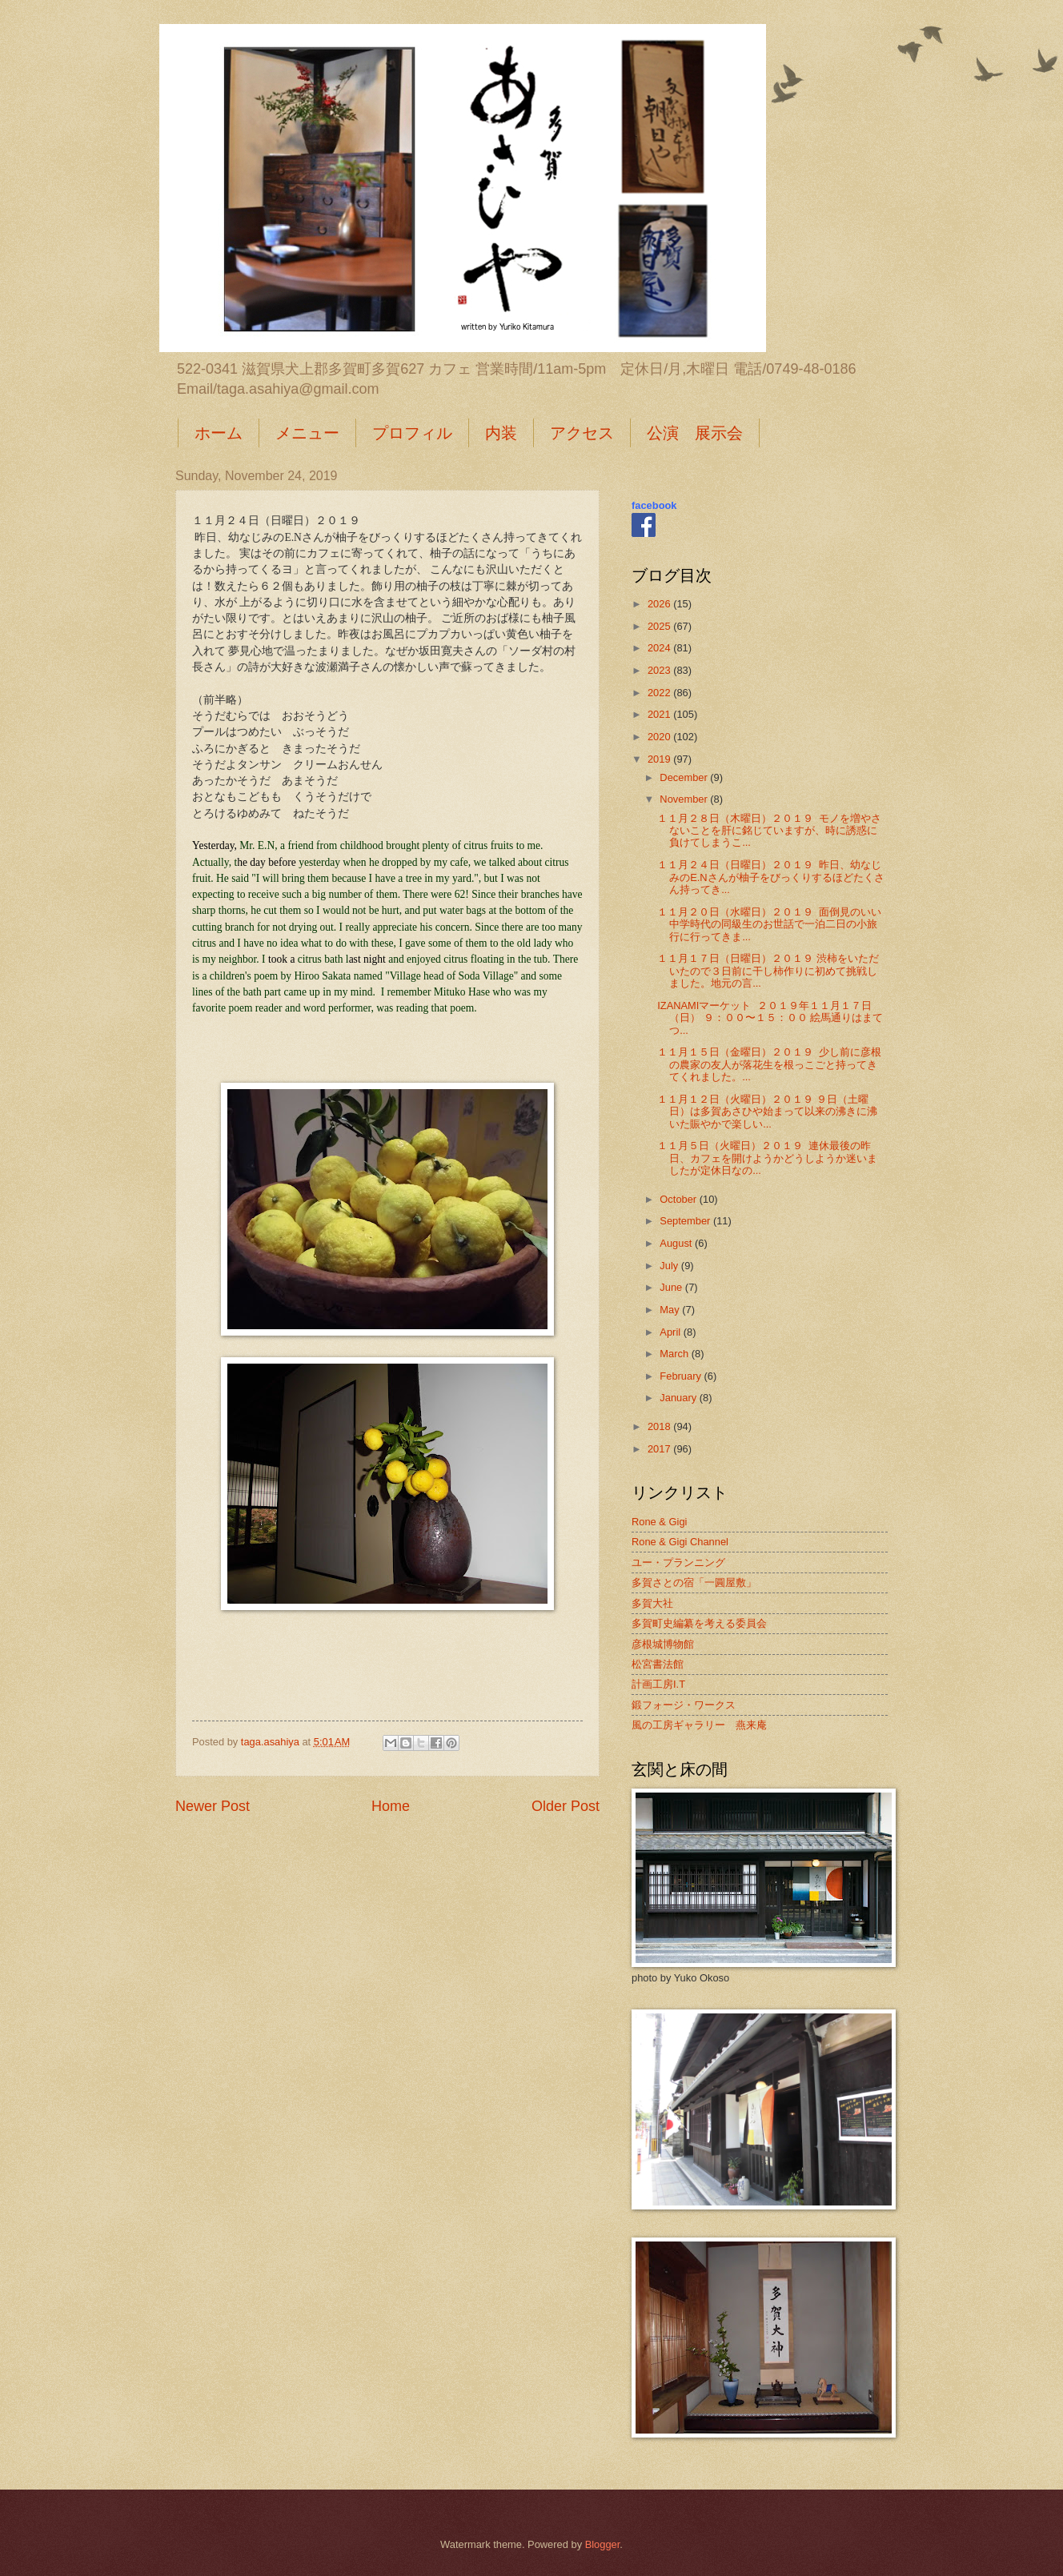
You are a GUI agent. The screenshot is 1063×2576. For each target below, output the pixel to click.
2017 (660, 1449)
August (677, 1243)
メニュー (307, 433)
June (672, 1287)
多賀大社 (652, 1603)
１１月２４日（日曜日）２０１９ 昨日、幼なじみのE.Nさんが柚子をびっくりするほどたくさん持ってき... (770, 877)
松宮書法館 (658, 1664)
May (671, 1310)
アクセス (582, 433)
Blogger (602, 2544)
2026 (660, 604)
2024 (660, 648)
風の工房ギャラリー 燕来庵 (699, 1725)
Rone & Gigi (659, 1522)
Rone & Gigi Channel (680, 1542)
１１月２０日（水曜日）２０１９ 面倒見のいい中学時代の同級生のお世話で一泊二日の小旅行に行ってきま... (769, 924)
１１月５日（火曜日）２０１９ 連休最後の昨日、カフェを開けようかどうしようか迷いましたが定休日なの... (767, 1158)
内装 (501, 433)
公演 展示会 (695, 433)
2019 (660, 759)
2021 (660, 714)
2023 (660, 670)
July (670, 1266)
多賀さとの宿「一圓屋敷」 (694, 1582)
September (686, 1221)
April (671, 1332)
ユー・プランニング (678, 1562)
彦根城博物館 (663, 1644)
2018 (660, 1426)
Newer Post (212, 1806)
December (685, 777)
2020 (660, 737)
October (679, 1199)
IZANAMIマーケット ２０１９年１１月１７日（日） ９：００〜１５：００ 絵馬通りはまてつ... (770, 1018)
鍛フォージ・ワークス (684, 1705)
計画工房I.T (658, 1684)
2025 (660, 626)
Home (390, 1806)
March (675, 1354)
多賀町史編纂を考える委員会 (699, 1623)
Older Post (566, 1806)
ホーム (219, 433)
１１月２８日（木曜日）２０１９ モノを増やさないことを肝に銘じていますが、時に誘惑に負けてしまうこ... (769, 830)
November (685, 799)
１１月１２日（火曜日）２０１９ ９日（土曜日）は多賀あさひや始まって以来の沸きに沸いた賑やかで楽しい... (767, 1111)
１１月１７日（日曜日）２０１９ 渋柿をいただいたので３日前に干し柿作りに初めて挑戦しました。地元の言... (768, 970)
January (679, 1398)
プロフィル (412, 433)
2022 (660, 693)
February (682, 1376)
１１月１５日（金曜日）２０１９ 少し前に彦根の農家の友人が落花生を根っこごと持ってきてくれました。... (769, 1064)
